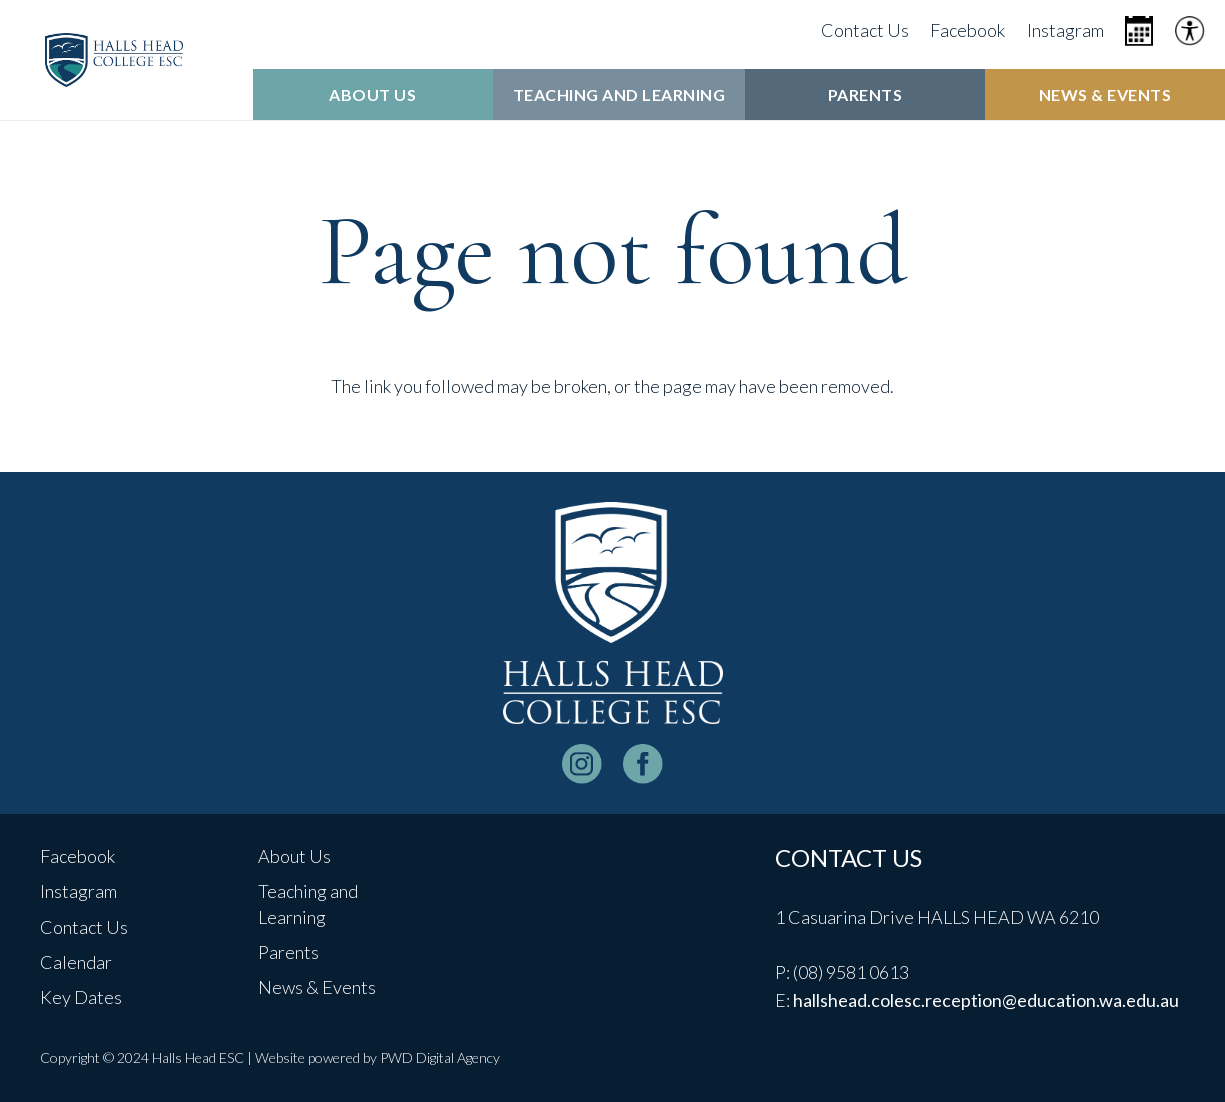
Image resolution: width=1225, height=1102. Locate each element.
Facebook (77, 856)
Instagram (78, 891)
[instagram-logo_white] (582, 764)
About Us (294, 856)
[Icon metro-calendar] (1139, 31)
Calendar (76, 962)
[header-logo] (114, 60)
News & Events (317, 987)
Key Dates (81, 997)
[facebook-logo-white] (643, 764)
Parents (288, 952)
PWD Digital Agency (440, 1057)
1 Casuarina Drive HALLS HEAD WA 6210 (937, 917)
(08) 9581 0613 (851, 972)
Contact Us (84, 927)
